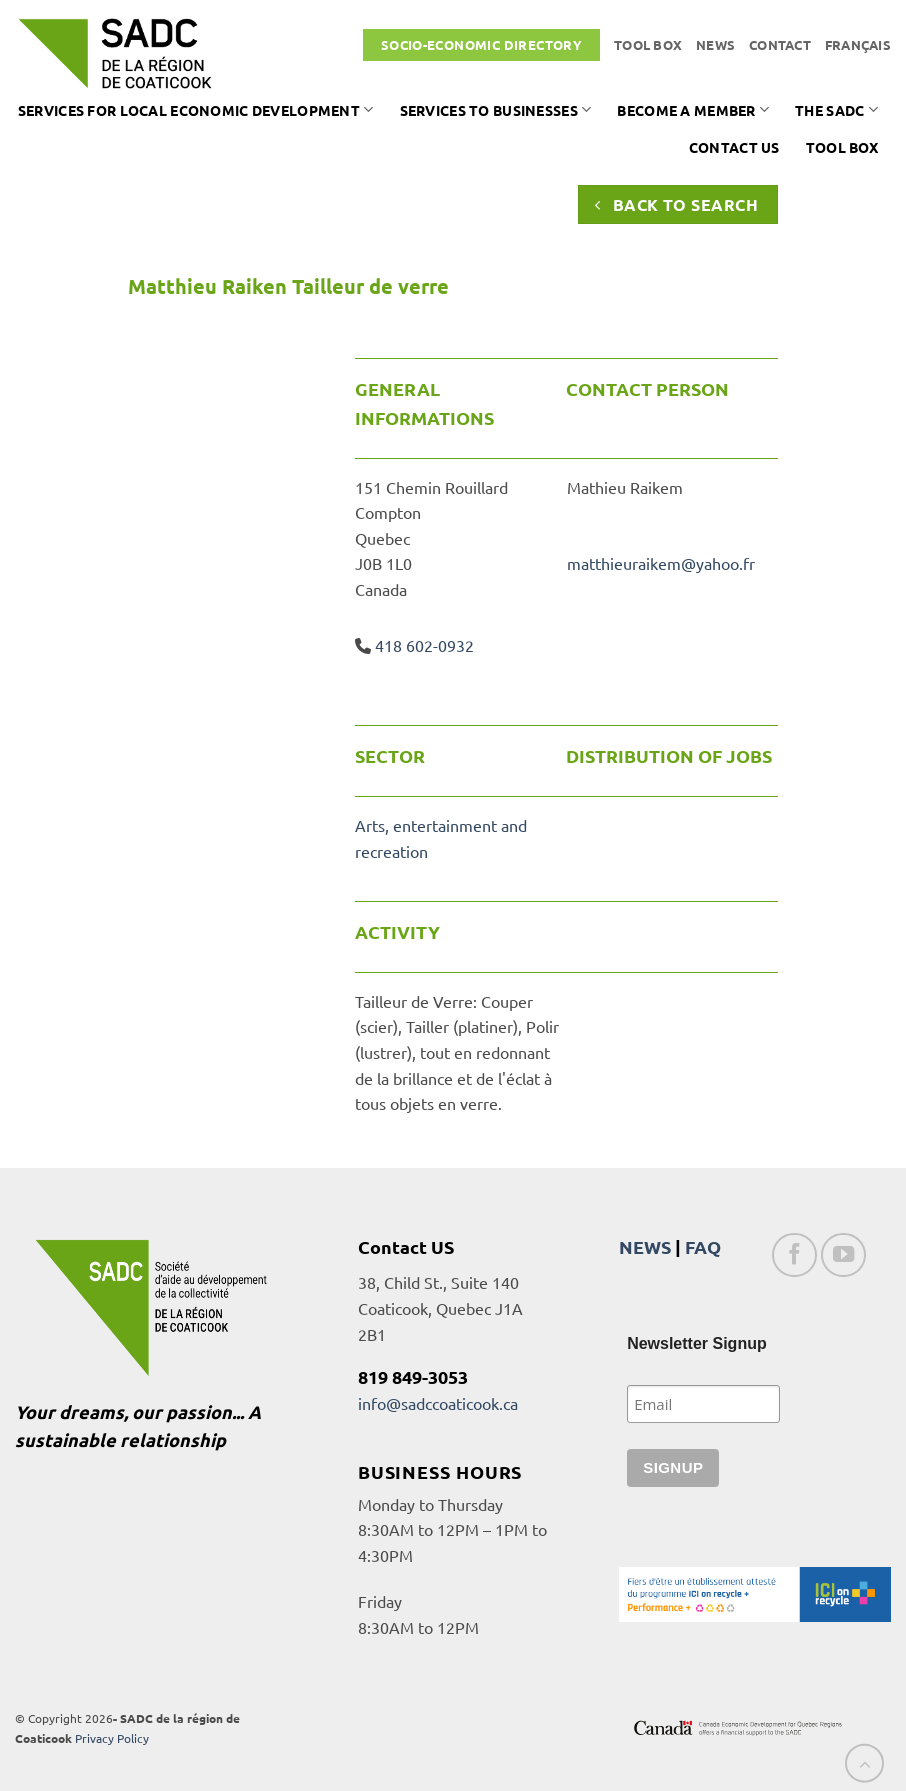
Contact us (734, 147)
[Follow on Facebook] (794, 1255)
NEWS (645, 1246)
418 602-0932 (424, 645)
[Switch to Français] (858, 45)
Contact (780, 44)
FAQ (703, 1246)
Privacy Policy (112, 1738)
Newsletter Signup (697, 1343)
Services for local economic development (196, 109)
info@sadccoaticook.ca (438, 1403)
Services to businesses (496, 109)
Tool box (648, 44)
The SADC (836, 109)
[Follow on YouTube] (843, 1255)
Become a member (693, 109)
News (715, 44)
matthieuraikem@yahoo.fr (661, 563)
